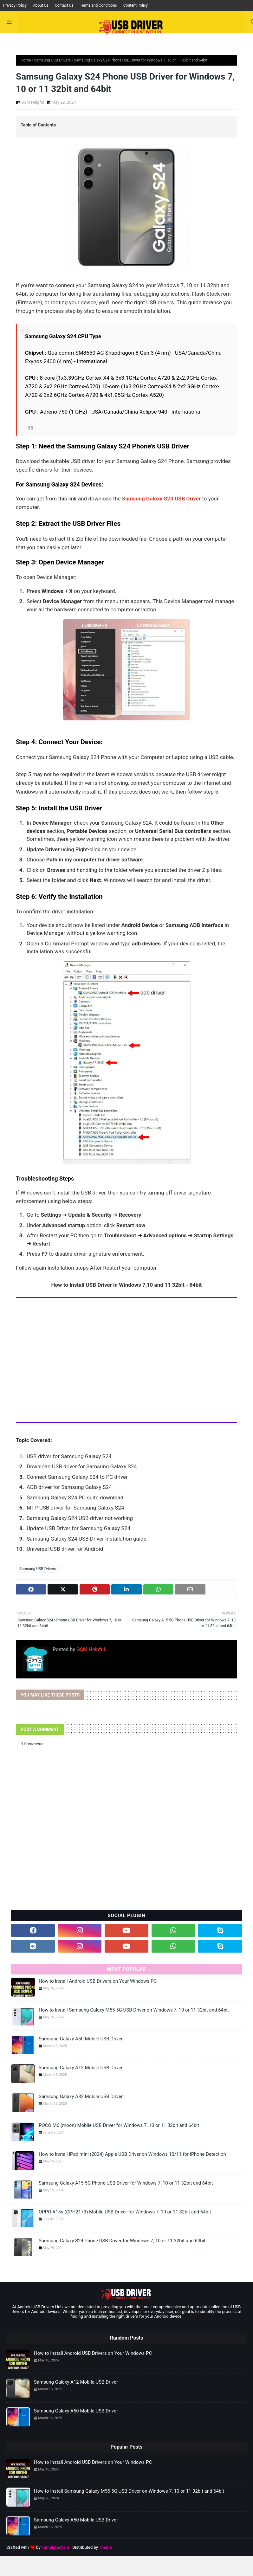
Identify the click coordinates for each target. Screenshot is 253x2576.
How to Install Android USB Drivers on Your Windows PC (98, 1981)
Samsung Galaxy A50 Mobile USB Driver (81, 2039)
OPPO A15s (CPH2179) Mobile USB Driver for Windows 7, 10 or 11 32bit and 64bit (125, 2212)
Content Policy (135, 5)
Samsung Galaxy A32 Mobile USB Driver (81, 2096)
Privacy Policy (15, 5)
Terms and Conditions (98, 5)
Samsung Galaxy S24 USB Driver (161, 498)
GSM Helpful (32, 102)
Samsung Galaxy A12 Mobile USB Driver (81, 2067)
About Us (41, 5)
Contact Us (64, 5)
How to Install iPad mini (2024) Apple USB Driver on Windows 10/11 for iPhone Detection (132, 2154)
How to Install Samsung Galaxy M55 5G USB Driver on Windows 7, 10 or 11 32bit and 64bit (134, 2010)
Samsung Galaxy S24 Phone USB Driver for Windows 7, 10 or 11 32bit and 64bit (122, 2241)
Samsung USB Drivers (52, 60)
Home (26, 60)
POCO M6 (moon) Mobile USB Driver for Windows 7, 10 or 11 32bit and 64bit (119, 2125)
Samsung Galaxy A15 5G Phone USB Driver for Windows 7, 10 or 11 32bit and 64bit (126, 2183)
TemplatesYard (55, 2547)
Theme (105, 2547)
